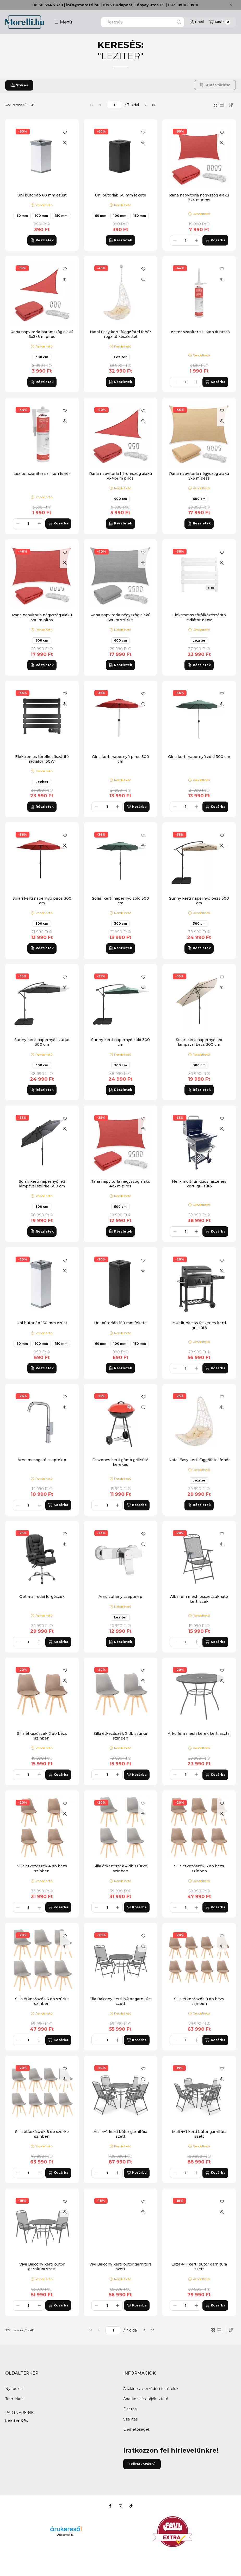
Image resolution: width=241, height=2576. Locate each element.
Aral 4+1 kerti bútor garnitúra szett (120, 2134)
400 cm (120, 499)
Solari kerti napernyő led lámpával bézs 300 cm (199, 1042)
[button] (63, 22)
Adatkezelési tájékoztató (145, 2398)
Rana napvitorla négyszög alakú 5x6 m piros (42, 617)
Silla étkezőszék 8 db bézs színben (199, 2001)
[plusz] (196, 240)
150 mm (61, 216)
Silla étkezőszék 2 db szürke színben (120, 1736)
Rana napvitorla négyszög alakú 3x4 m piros (199, 197)
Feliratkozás (142, 2464)
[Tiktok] (131, 2506)
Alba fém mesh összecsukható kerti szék (199, 1599)
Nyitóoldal (14, 2388)
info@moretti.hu (83, 5)
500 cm (120, 1207)
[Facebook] (110, 2506)
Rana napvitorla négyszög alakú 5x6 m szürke (120, 617)
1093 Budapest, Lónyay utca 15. (134, 5)
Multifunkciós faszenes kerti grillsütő (199, 1325)
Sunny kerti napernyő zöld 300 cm (120, 1042)
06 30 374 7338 (47, 5)
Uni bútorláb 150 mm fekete (120, 1322)
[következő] (145, 105)
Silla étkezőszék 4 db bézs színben (42, 1868)
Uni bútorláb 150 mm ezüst (41, 1322)
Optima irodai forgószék (42, 1596)
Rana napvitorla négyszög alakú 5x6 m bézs (199, 476)
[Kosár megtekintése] (220, 22)
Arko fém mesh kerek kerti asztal (199, 1733)
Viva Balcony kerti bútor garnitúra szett (42, 2266)
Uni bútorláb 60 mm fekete (120, 195)
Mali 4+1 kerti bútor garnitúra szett (199, 2134)
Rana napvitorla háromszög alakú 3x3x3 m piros (41, 334)
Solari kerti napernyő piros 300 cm (42, 900)
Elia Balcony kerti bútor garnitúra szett (120, 2001)
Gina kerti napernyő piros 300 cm (120, 759)
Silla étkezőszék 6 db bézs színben (199, 1868)
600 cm (199, 499)
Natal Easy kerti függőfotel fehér (199, 1459)
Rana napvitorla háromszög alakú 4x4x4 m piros (120, 476)
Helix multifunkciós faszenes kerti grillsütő (199, 1183)
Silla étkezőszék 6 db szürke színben (42, 2001)
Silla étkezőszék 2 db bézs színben (42, 1736)
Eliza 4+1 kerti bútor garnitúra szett (199, 2266)
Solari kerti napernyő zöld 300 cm (120, 900)
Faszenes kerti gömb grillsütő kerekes (120, 1462)
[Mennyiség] (185, 240)
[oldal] (114, 105)
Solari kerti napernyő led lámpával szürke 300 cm (42, 1183)
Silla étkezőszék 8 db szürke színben (42, 2134)
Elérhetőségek (136, 2429)
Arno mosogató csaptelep (41, 1459)
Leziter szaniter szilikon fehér (42, 473)
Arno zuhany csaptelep (120, 1596)
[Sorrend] (231, 105)
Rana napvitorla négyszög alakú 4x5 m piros (120, 1183)
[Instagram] (120, 2506)
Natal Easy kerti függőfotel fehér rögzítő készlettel (120, 334)
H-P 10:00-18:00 (183, 5)
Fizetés (130, 2409)
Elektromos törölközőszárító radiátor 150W (199, 617)
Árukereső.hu (65, 2534)
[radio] (222, 105)
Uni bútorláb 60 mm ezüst (42, 195)
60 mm (22, 216)
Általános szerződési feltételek (150, 2388)
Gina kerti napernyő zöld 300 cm (199, 756)
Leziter (120, 357)
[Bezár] (231, 5)
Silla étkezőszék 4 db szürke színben (120, 1868)
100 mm (41, 216)
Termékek (14, 2398)
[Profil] (196, 22)
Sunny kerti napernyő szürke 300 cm (41, 1042)
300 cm (41, 357)
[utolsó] (154, 105)
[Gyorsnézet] (65, 143)
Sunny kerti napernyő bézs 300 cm (199, 900)
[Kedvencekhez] (65, 132)
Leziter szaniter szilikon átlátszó (199, 332)
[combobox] (142, 22)
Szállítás (130, 2419)
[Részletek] (41, 240)
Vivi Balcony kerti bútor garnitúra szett (120, 2266)
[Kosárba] (215, 240)
